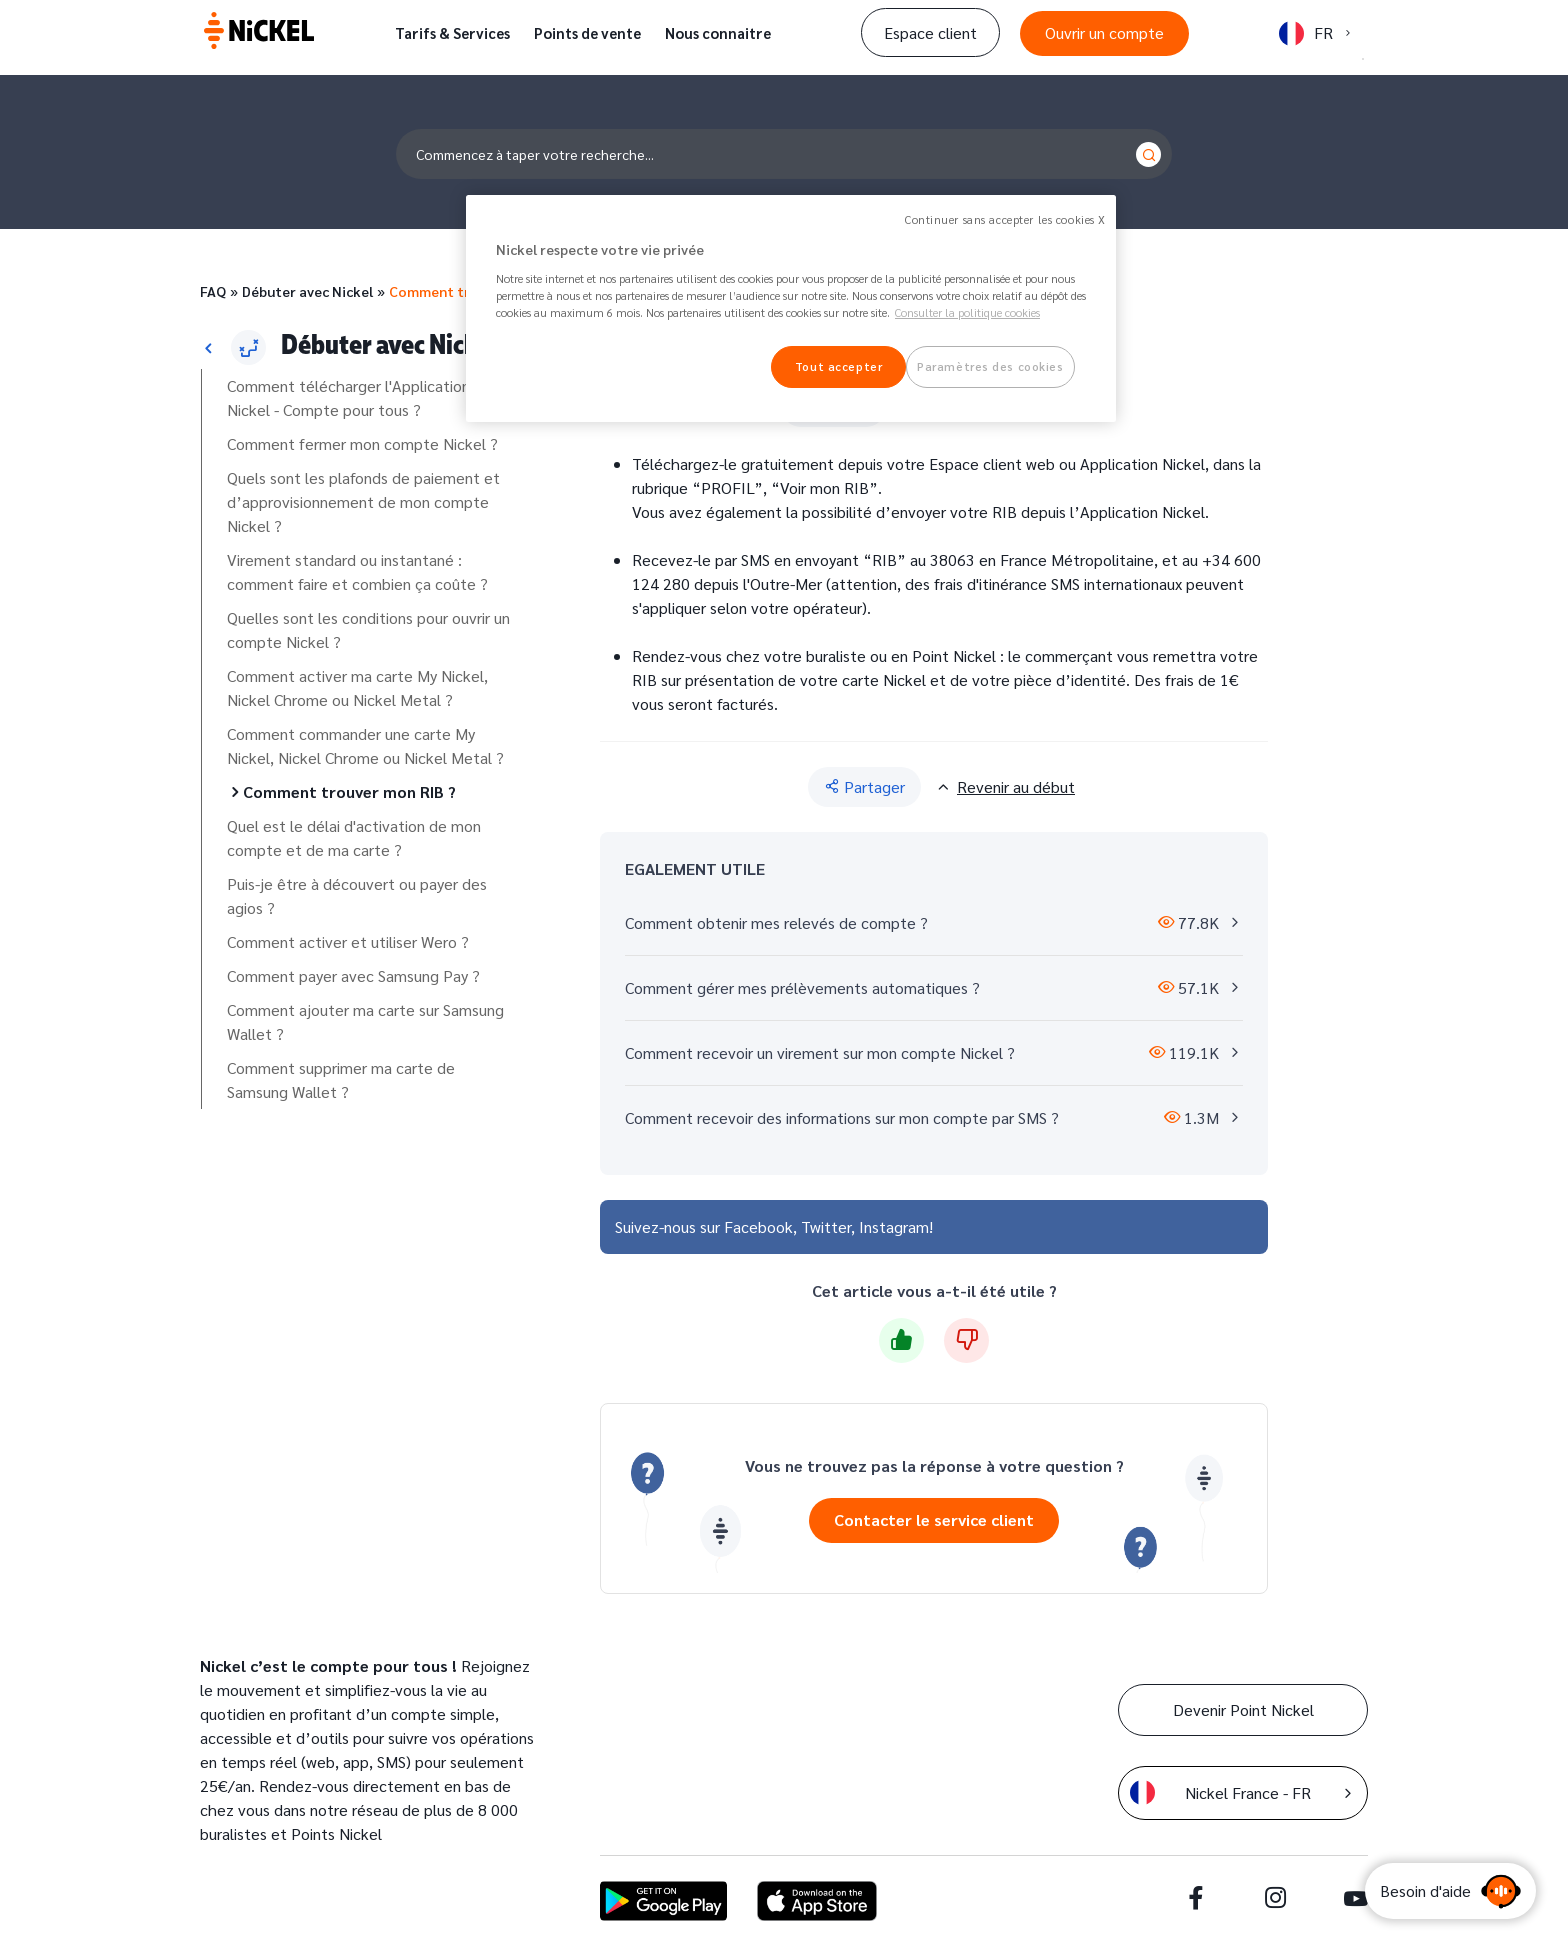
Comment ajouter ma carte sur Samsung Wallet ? (365, 1021)
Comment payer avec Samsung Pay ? (353, 975)
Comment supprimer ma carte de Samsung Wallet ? (341, 1079)
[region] (791, 308)
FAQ (213, 291)
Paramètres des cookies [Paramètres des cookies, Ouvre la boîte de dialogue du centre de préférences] (990, 366)
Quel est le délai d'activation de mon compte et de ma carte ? (354, 837)
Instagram (894, 1226)
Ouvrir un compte (1104, 32)
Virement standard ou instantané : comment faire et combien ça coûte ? (357, 571)
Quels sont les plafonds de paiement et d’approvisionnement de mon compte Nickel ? (363, 501)
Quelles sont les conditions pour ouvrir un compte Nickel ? (368, 629)
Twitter (826, 1226)
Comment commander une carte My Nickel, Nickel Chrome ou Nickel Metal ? (365, 745)
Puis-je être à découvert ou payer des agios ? (357, 895)
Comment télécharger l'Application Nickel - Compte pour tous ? (348, 397)
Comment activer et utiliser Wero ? (348, 941)
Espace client (930, 32)
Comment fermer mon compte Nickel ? (362, 443)
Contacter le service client (934, 1519)
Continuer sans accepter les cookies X (1005, 219)
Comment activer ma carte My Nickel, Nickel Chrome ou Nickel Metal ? (357, 687)
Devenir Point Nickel (1243, 1709)
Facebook (758, 1226)
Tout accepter (838, 366)
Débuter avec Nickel (307, 291)
